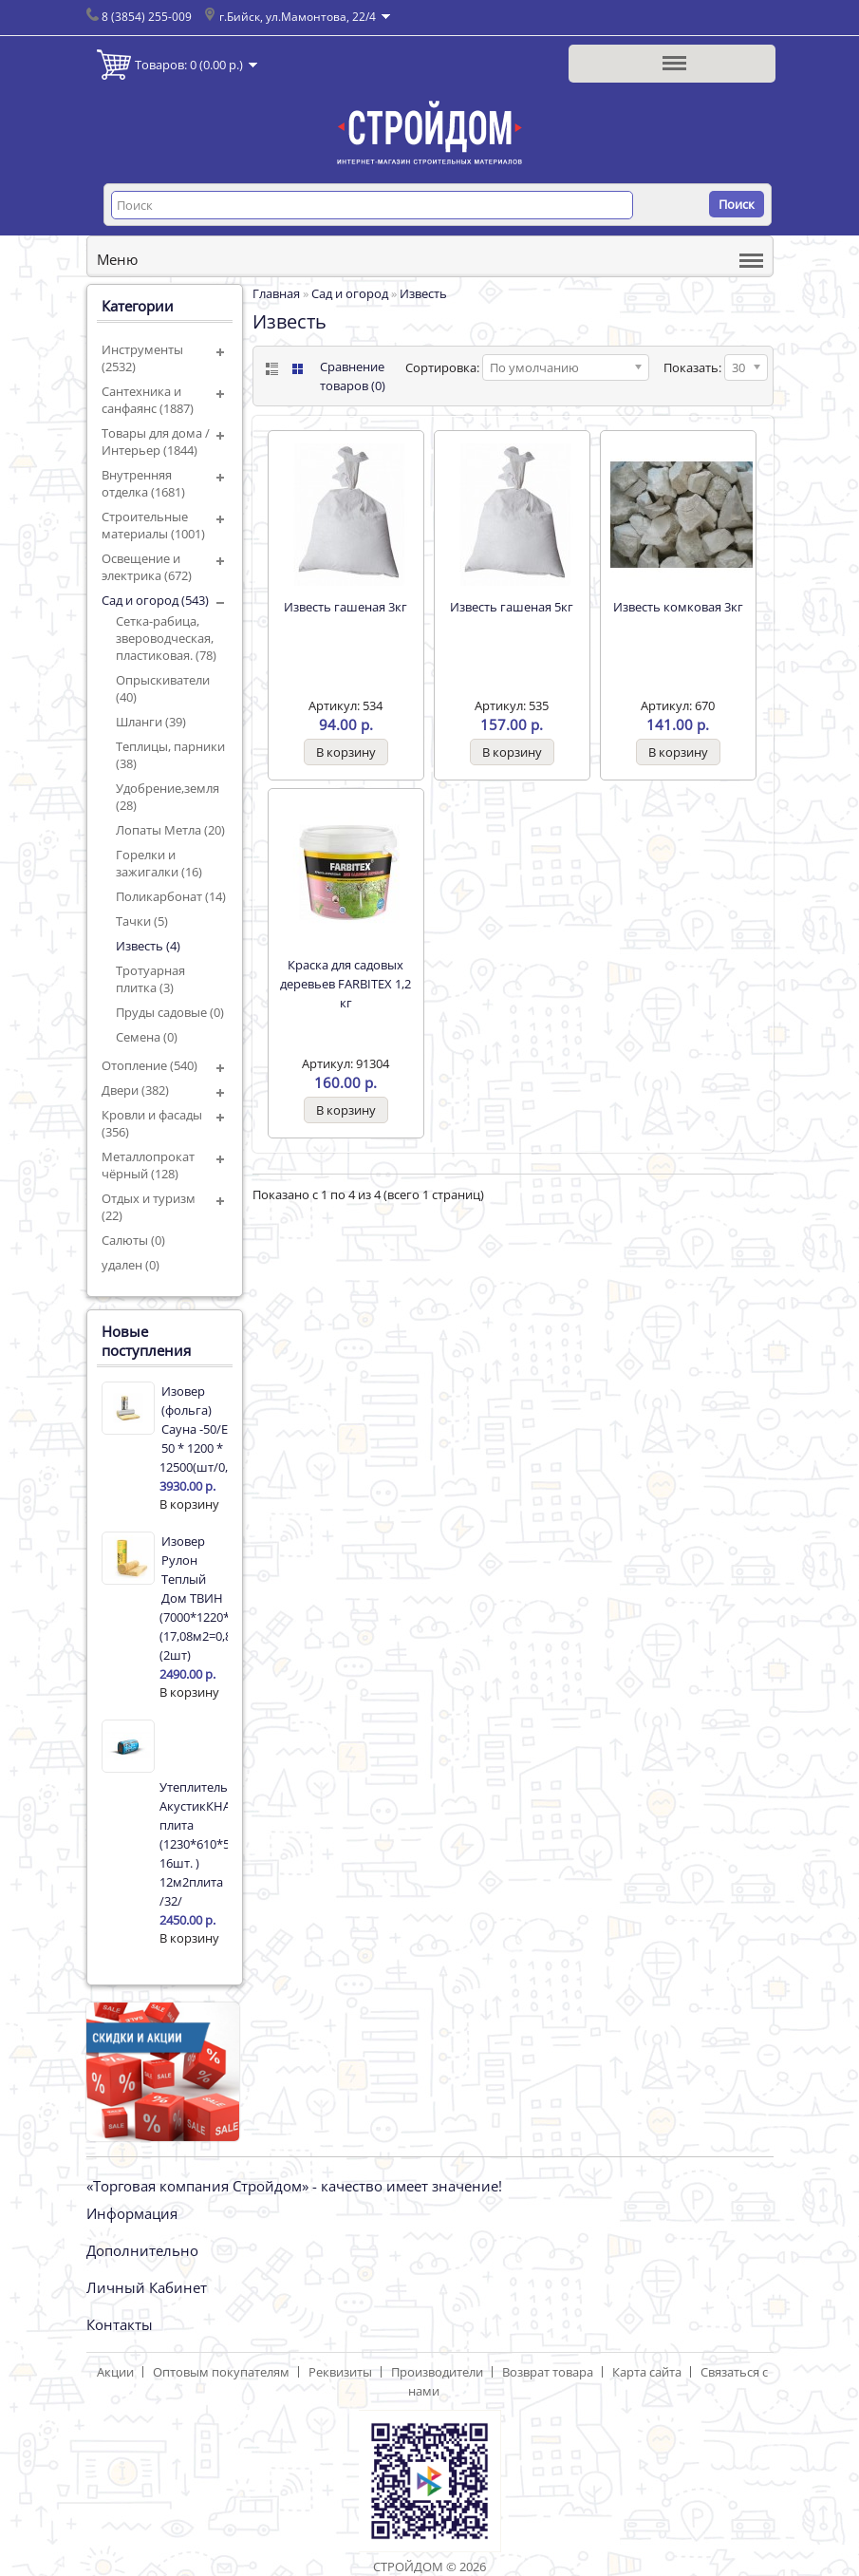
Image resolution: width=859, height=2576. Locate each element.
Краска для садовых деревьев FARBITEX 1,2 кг (345, 983)
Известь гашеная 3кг (345, 606)
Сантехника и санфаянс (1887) (148, 400)
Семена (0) (146, 1036)
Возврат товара (547, 2371)
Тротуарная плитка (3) (150, 979)
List (270, 369)
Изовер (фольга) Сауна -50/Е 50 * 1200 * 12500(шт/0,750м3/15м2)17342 (193, 1429)
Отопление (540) (149, 1065)
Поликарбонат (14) (171, 896)
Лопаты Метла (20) (170, 829)
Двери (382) (135, 1090)
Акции (115, 2371)
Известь (423, 293)
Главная (276, 293)
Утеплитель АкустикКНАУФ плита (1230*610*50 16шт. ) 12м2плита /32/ (193, 1843)
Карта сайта (647, 2371)
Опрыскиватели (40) (163, 688)
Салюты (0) (133, 1240)
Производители (437, 2371)
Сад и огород (349, 293)
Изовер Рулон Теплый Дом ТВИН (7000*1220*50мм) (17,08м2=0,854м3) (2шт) (193, 1598)
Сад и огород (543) (155, 600)
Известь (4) (148, 945)
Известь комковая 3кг (678, 606)
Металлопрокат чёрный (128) (148, 1165)
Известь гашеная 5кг (511, 606)
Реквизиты (340, 2371)
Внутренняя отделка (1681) (143, 483)
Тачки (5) (142, 921)
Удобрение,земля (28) (167, 797)
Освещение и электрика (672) (147, 567)
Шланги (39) (151, 721)
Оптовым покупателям (221, 2371)
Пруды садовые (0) (170, 1012)
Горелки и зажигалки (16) (159, 863)
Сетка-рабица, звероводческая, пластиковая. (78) (166, 638)
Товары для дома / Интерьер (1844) (156, 441)
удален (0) (130, 1264)
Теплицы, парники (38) (170, 755)
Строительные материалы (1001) (153, 525)
